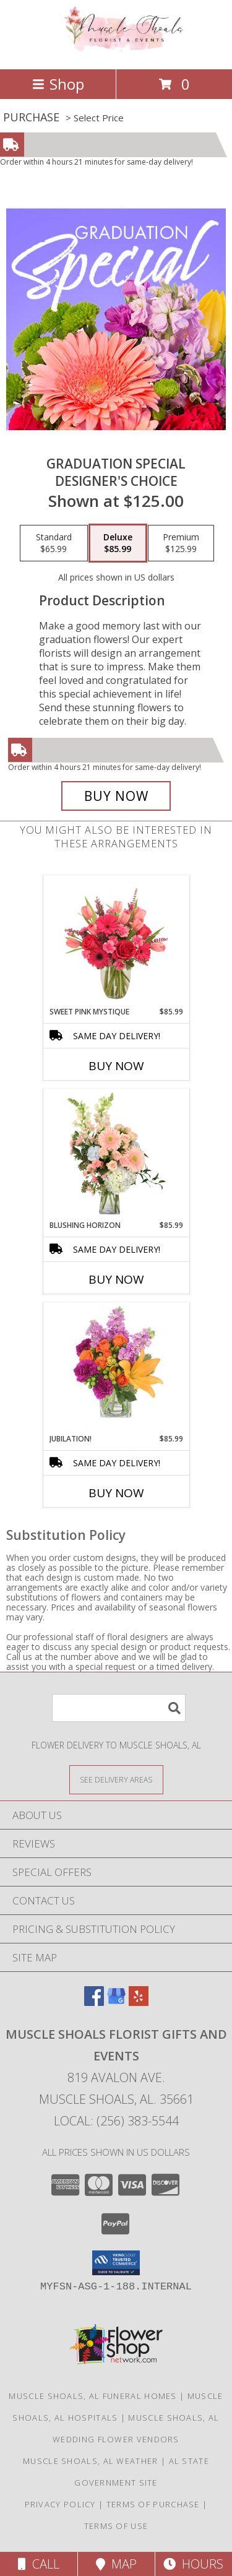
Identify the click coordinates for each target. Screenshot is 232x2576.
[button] (116, 2262)
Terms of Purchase (153, 2504)
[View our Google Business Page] (116, 2002)
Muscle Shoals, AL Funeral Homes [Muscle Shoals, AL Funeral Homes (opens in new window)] (92, 2395)
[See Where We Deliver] (116, 1779)
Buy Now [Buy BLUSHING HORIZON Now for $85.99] (116, 1279)
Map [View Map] (116, 2564)
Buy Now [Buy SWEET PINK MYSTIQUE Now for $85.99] (116, 1066)
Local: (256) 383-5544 (116, 2120)
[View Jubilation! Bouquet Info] (116, 1368)
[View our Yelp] (138, 2002)
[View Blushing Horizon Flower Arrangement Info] (116, 1154)
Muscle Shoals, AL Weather (90, 2460)
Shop (58, 84)
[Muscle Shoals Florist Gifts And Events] (116, 51)
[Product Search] (119, 1708)
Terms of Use (116, 2525)
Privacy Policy (60, 2504)
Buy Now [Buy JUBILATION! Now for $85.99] (116, 1493)
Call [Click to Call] (38, 2564)
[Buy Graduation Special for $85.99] (116, 796)
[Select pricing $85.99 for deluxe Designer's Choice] (117, 543)
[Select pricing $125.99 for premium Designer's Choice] (180, 543)
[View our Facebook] (94, 2002)
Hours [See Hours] (193, 2564)
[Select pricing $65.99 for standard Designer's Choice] (53, 543)
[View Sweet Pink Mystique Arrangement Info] (116, 940)
